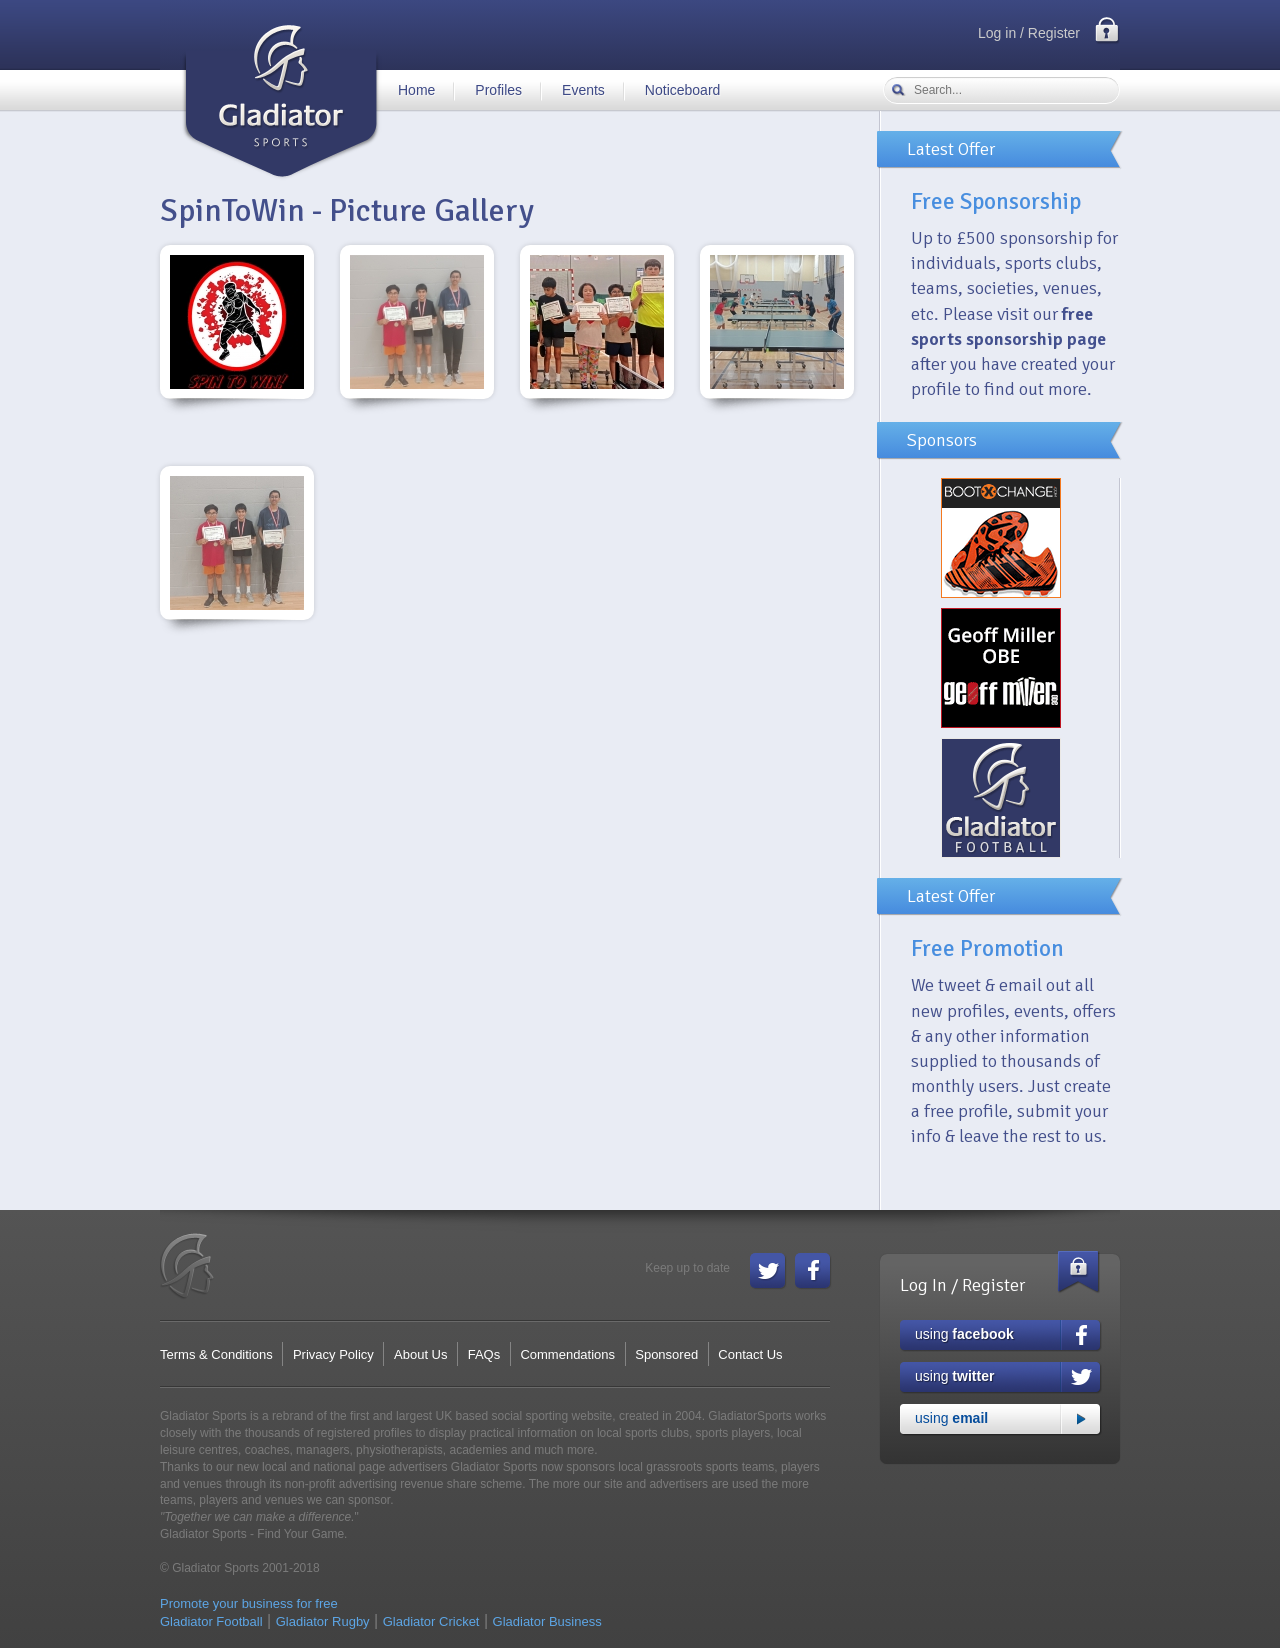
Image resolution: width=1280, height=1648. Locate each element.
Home (416, 90)
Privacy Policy (333, 1354)
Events (583, 90)
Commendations (567, 1354)
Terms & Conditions (216, 1354)
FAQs (484, 1354)
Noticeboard (683, 90)
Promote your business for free (249, 1603)
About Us (420, 1354)
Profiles (498, 90)
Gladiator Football (211, 1621)
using (964, 1334)
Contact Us (750, 1354)
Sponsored (666, 1354)
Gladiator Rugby (323, 1621)
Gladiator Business (547, 1621)
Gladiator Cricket (431, 1621)
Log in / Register (1029, 33)
